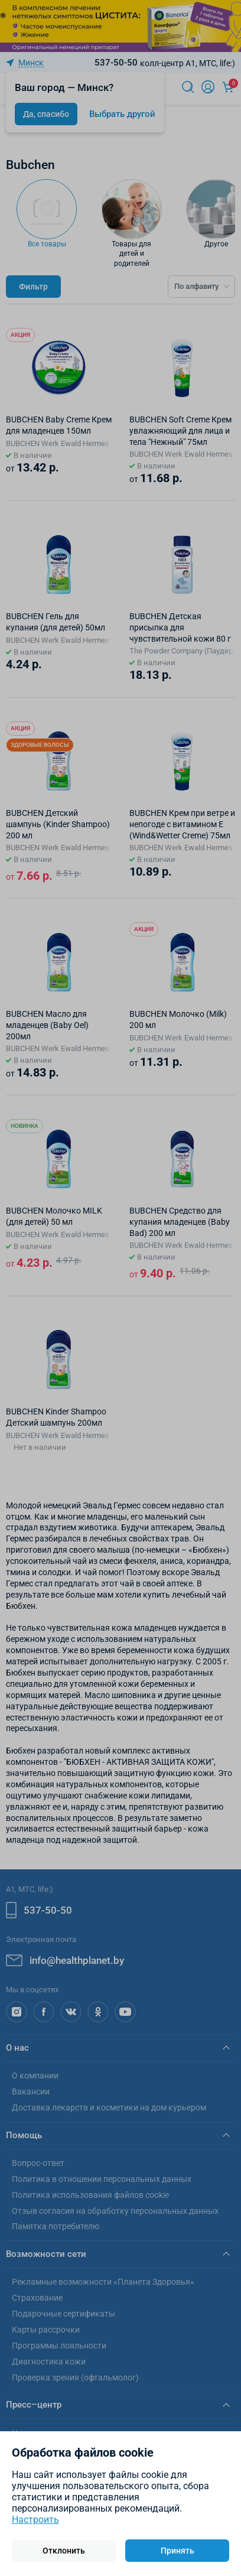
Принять (177, 2550)
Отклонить (64, 2550)
